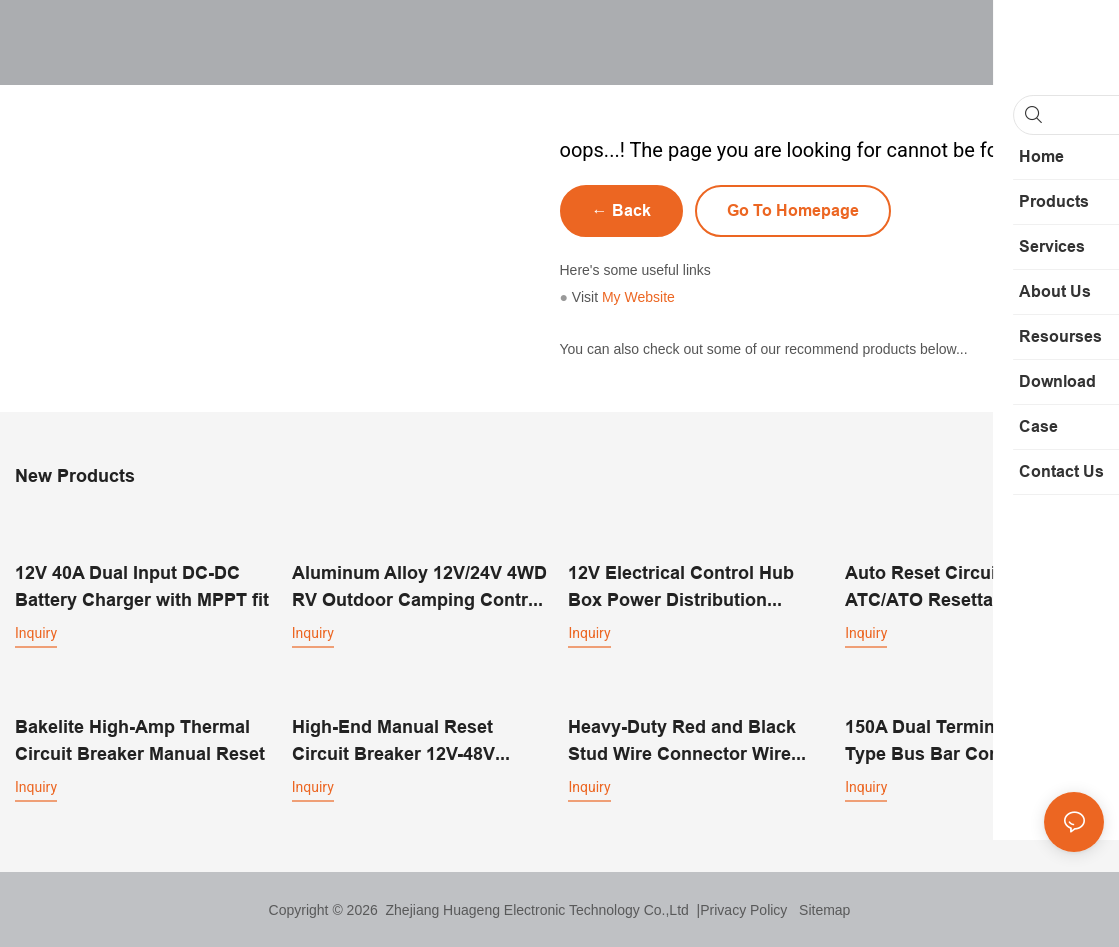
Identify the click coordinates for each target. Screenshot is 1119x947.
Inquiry (36, 632)
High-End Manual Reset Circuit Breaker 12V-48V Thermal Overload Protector (411, 740)
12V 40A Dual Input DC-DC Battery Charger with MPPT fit (142, 585)
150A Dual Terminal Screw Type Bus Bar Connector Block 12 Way (956, 740)
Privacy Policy (743, 909)
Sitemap (820, 909)
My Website (638, 297)
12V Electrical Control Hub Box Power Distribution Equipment (681, 586)
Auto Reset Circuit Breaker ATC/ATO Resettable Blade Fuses (959, 586)
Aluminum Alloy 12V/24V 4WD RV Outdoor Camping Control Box (419, 586)
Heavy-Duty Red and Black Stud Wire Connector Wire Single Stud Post (682, 740)
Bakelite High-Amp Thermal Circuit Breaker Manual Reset (140, 739)
